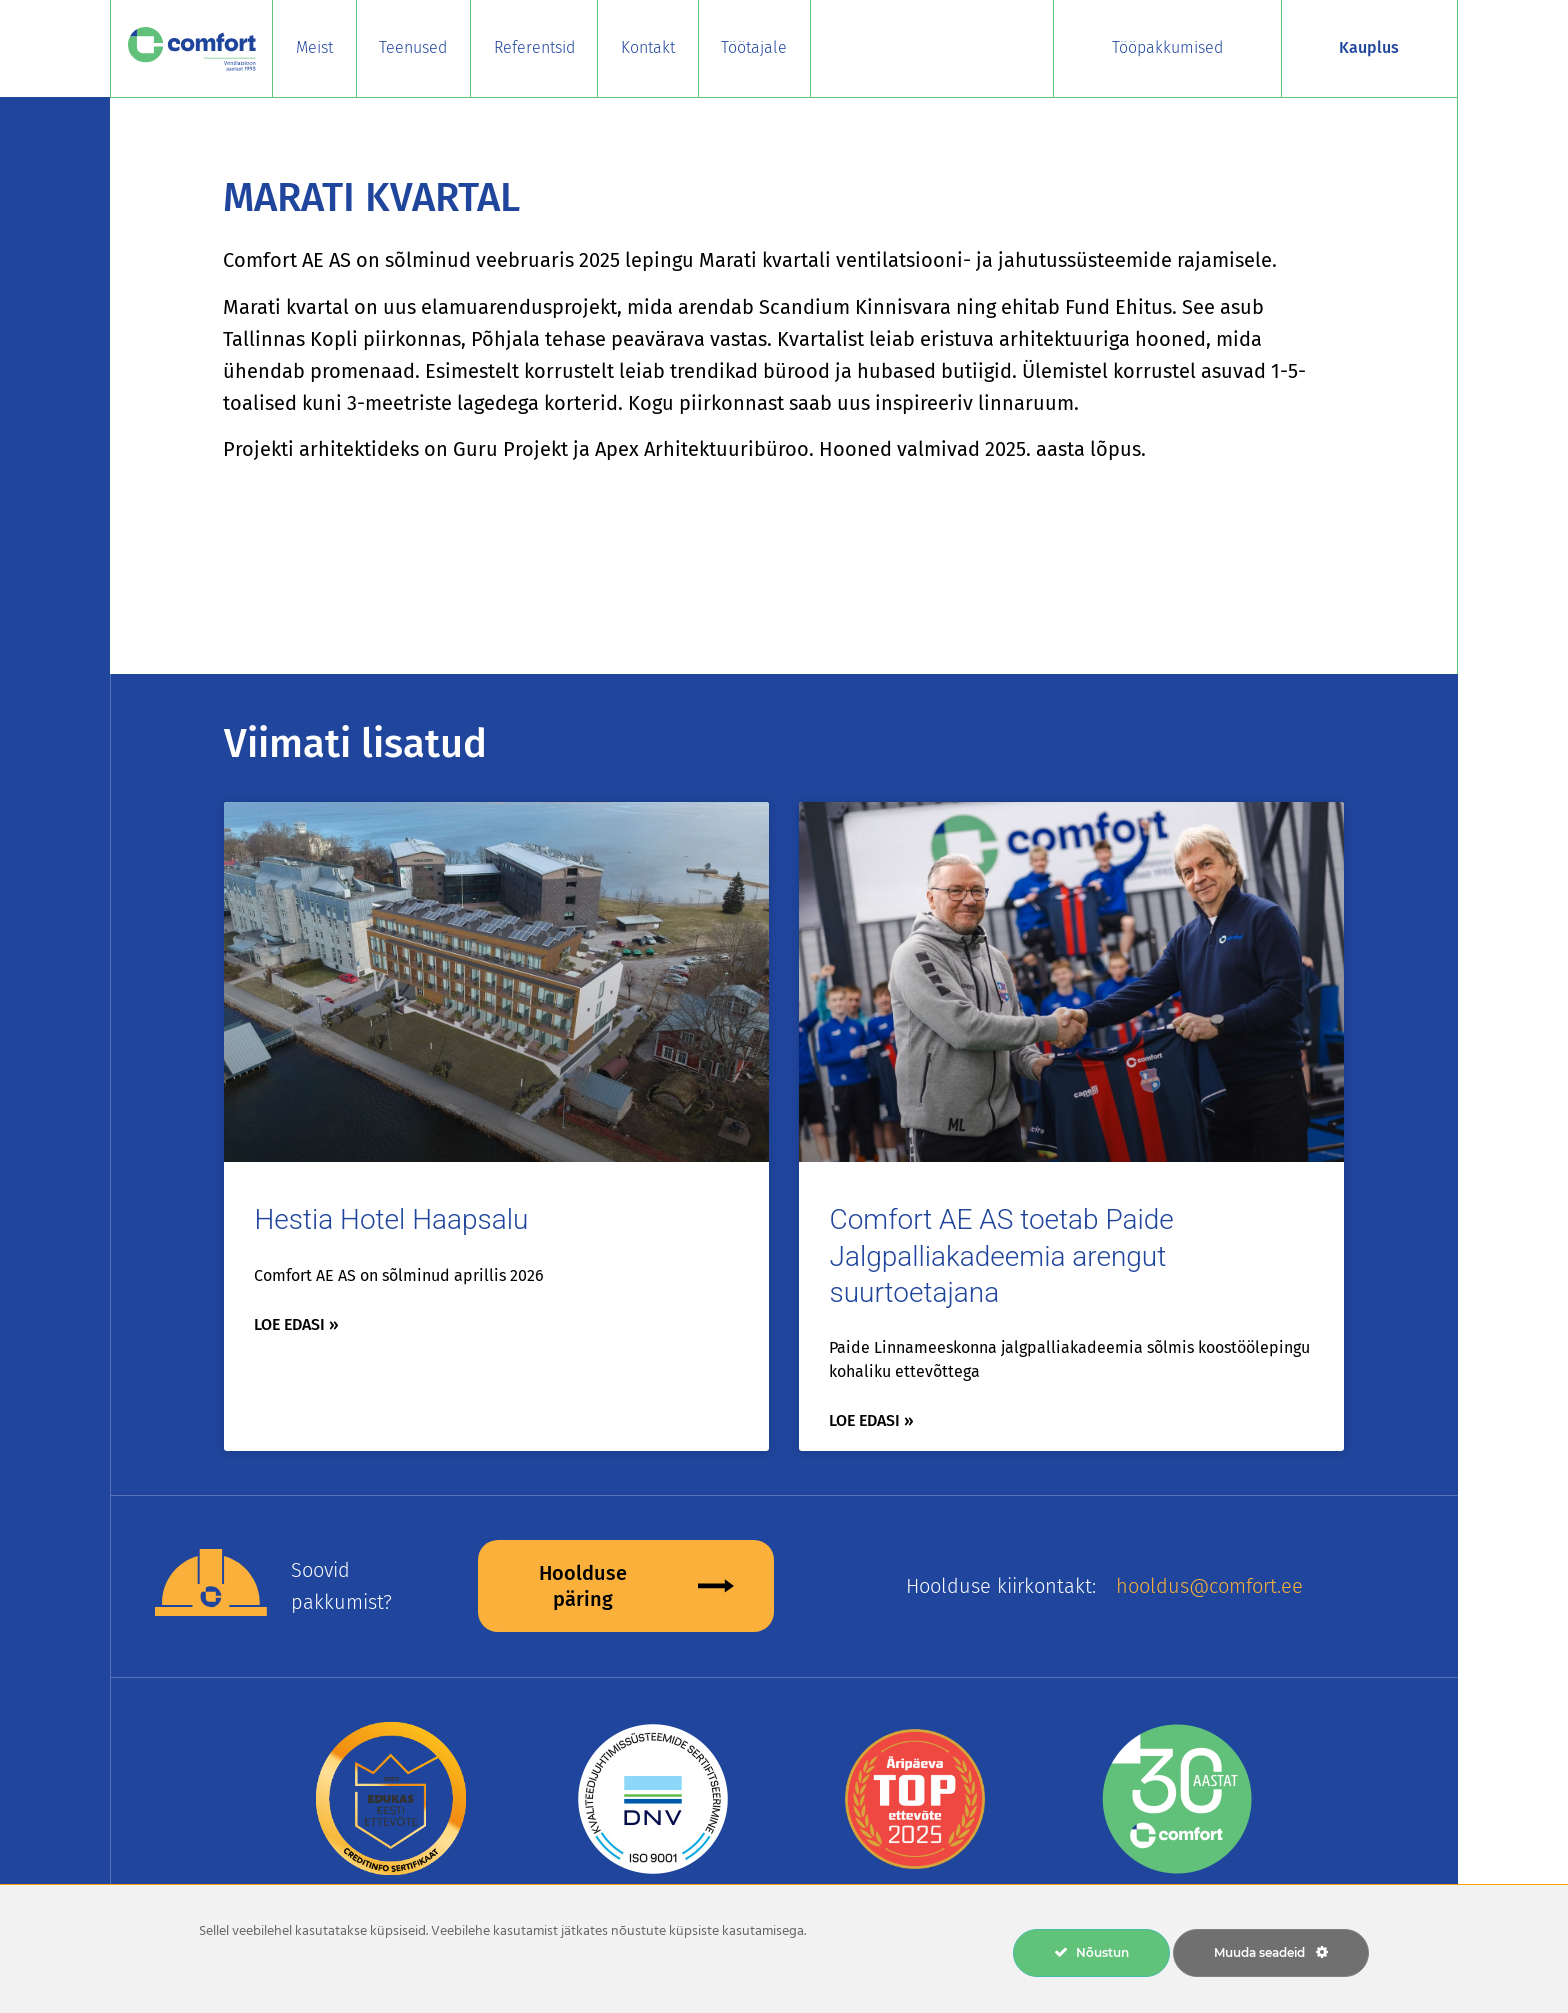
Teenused (413, 47)
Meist (314, 47)
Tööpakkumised (1167, 47)
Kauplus (1369, 47)
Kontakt (648, 47)
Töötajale (754, 47)
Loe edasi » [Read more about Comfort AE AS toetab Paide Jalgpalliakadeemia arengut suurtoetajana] (871, 1420)
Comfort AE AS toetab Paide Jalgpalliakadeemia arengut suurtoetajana (1001, 1256)
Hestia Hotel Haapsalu (391, 1219)
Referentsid (534, 47)
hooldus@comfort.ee (1209, 1586)
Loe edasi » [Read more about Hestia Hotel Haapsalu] (296, 1324)
